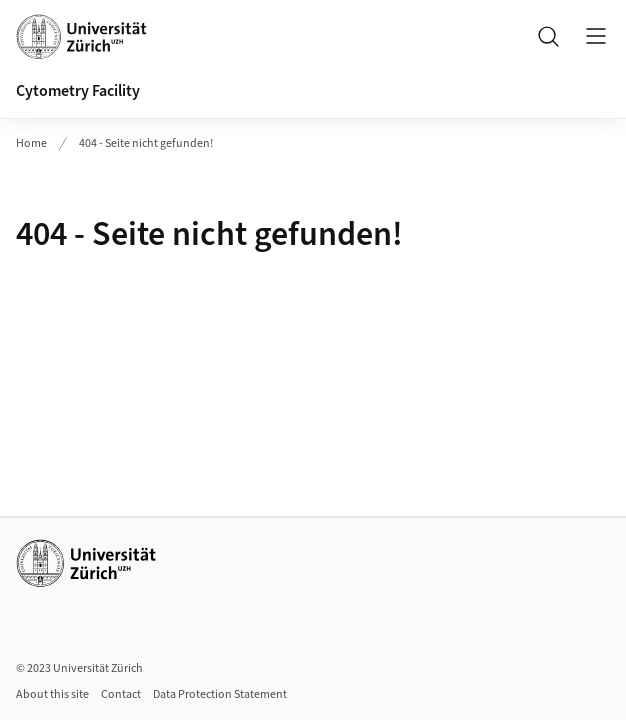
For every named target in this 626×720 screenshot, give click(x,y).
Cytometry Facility (78, 91)
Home (31, 143)
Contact (121, 694)
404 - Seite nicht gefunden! (146, 143)
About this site (52, 694)
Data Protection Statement (220, 694)
